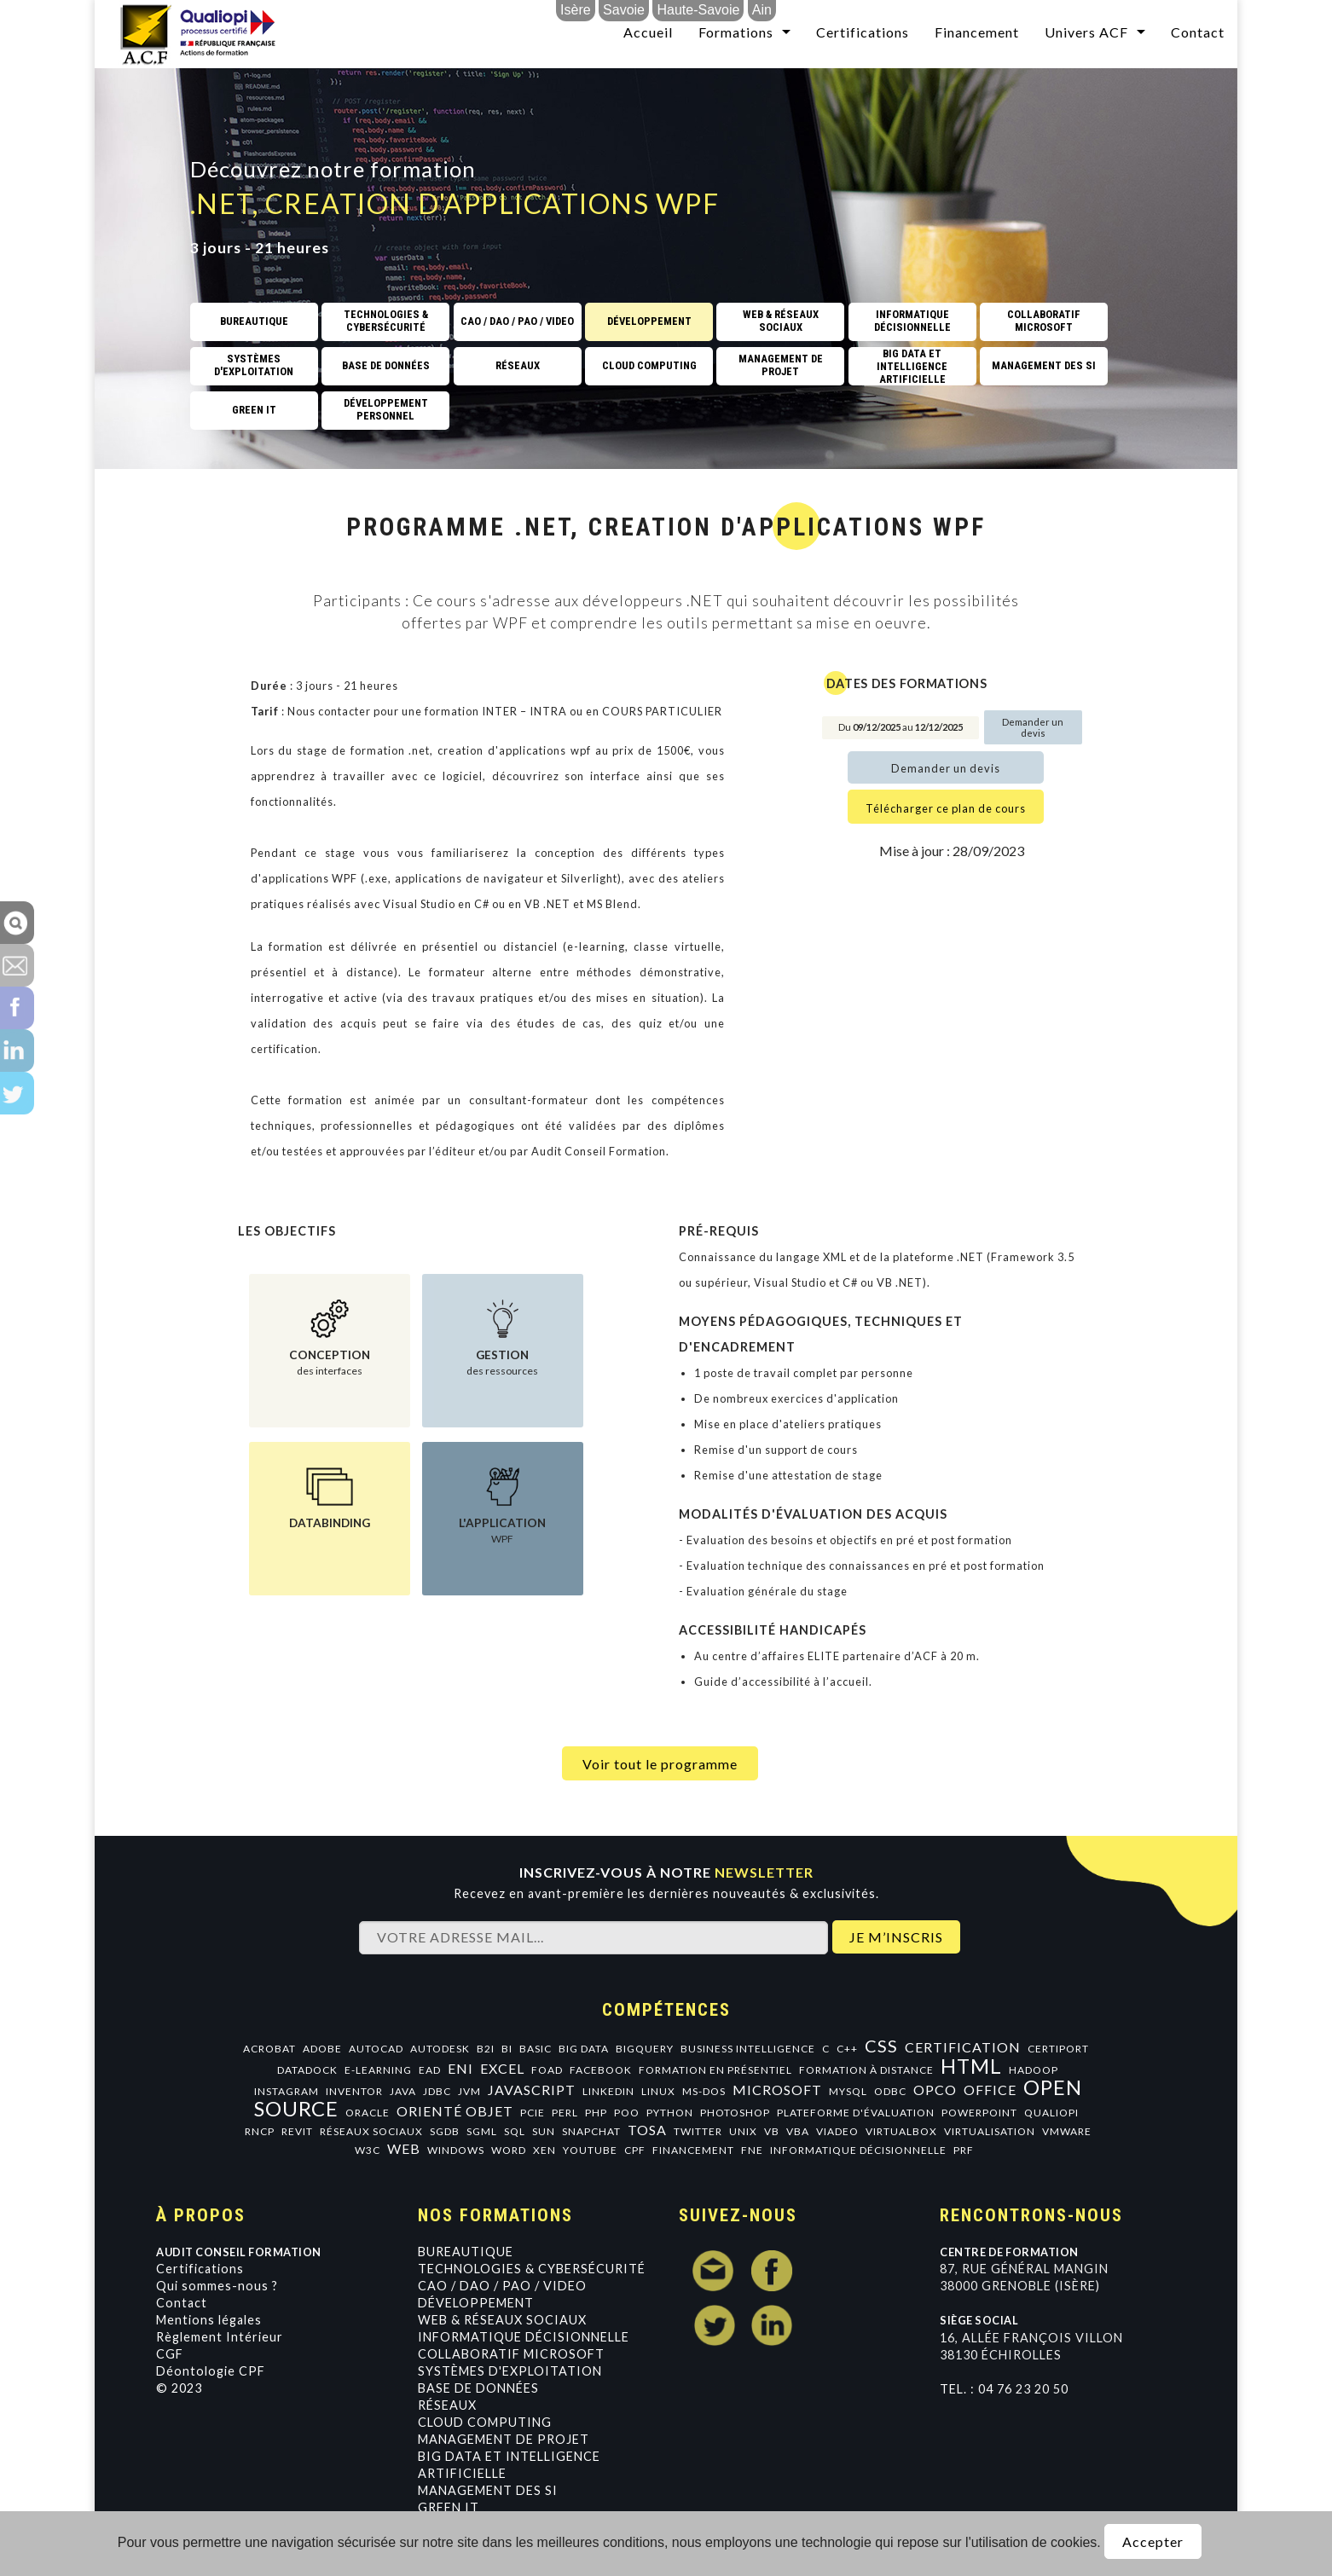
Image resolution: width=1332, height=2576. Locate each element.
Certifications (862, 32)
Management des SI (488, 2490)
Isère (575, 10)
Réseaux (447, 2405)
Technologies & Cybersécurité (532, 2268)
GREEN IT (448, 2507)
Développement (476, 2302)
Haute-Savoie (698, 10)
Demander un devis (1032, 727)
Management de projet (503, 2439)
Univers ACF (1086, 32)
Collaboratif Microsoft (511, 2354)
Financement (977, 32)
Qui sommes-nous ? (217, 2285)
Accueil (648, 32)
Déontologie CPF (210, 2371)
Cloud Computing (485, 2422)
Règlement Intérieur (219, 2337)
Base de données (478, 2388)
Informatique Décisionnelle (523, 2337)
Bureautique (465, 2251)
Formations (735, 32)
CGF (169, 2354)
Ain (762, 10)
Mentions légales (209, 2320)
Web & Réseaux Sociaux (502, 2320)
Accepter (1153, 2541)
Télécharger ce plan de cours (946, 808)
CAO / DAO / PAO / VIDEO (502, 2285)
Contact (1198, 32)
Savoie (624, 10)
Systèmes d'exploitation (510, 2371)
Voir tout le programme (660, 1764)
